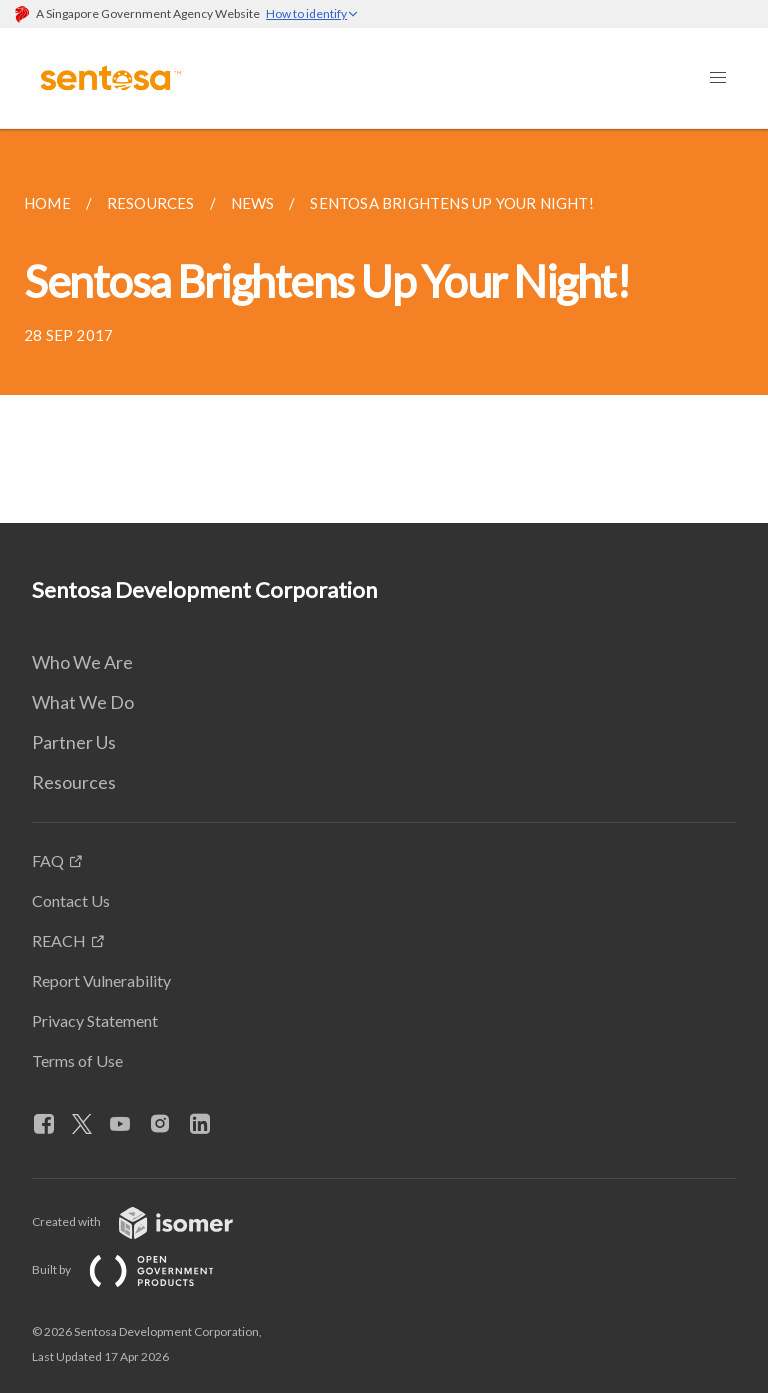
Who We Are (82, 662)
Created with (148, 1221)
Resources (74, 782)
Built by (139, 1269)
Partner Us (74, 742)
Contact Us (71, 900)
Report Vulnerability (101, 980)
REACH (59, 940)
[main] (384, 326)
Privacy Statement (95, 1020)
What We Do (83, 702)
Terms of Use (77, 1060)
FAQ (48, 860)
